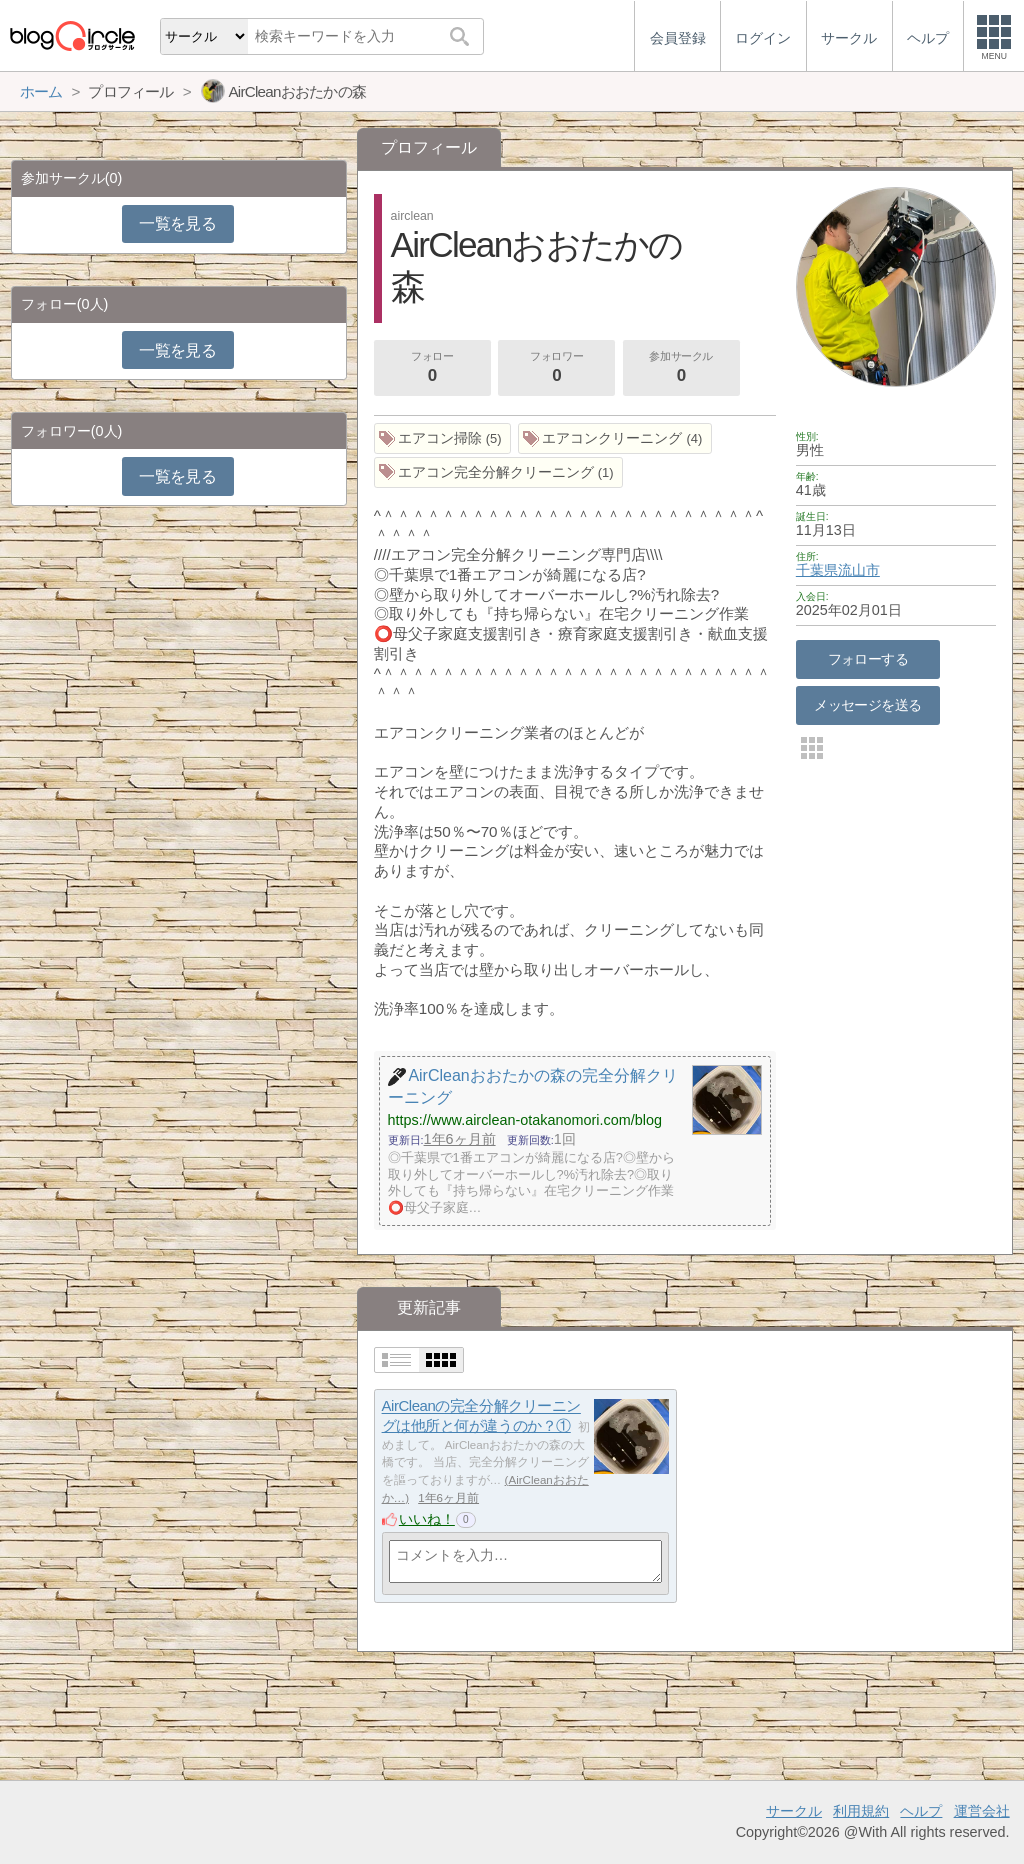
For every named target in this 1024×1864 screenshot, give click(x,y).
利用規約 (861, 1811)
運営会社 (982, 1811)
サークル (794, 1811)
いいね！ (427, 1519)
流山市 (859, 570)
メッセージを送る (867, 705)
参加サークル (681, 369)
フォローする (868, 659)
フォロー (432, 369)
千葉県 (817, 570)
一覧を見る (177, 223)
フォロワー (557, 369)
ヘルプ (921, 1811)
